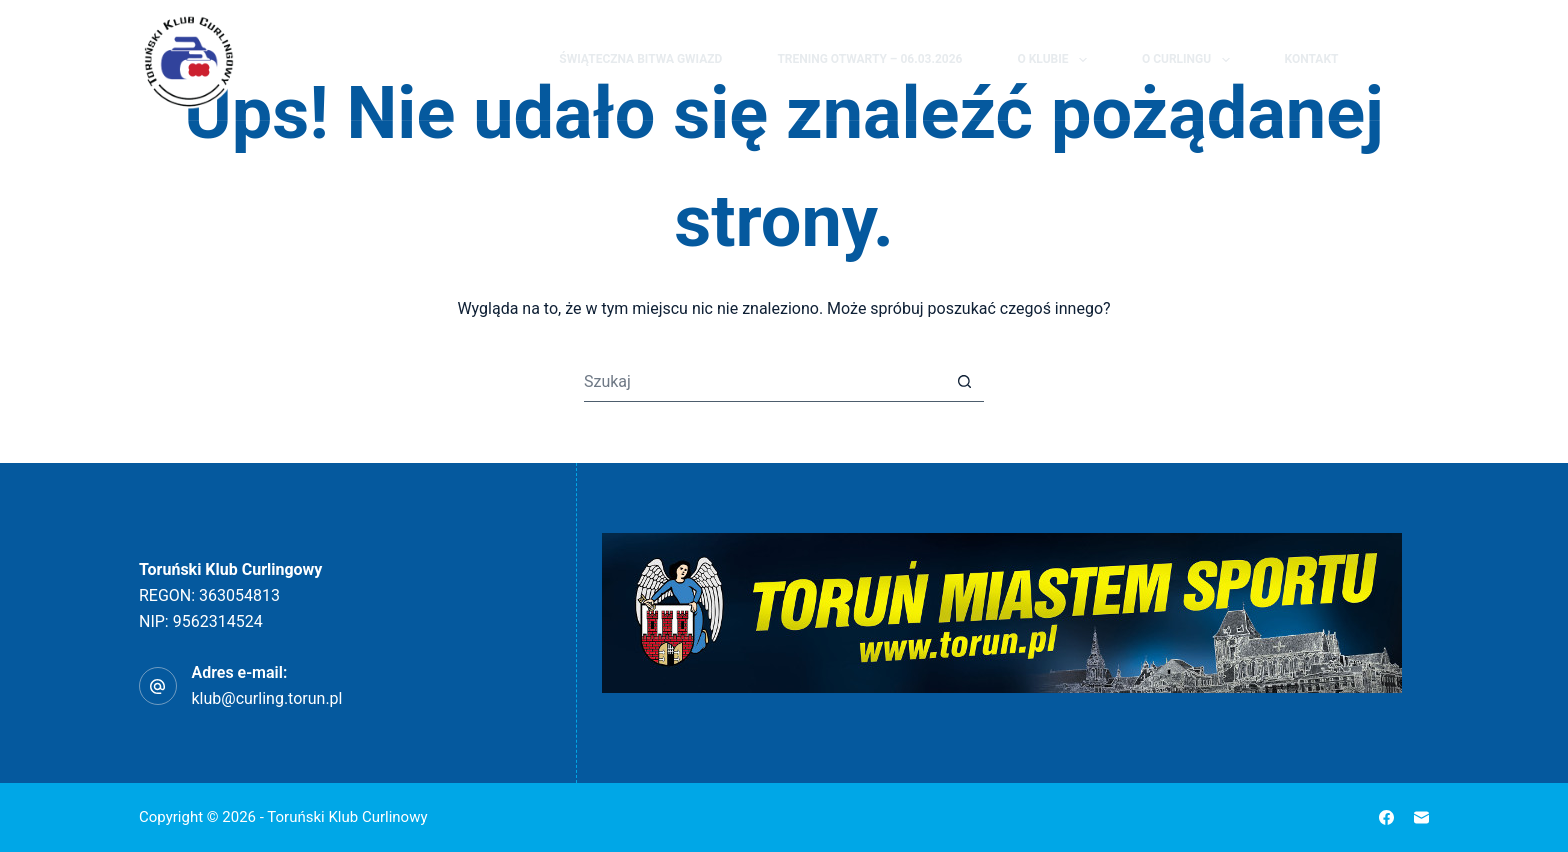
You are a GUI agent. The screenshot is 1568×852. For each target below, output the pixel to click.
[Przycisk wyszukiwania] (964, 382)
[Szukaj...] (764, 382)
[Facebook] (1420, 60)
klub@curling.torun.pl (267, 698)
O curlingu (1190, 60)
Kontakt (1312, 59)
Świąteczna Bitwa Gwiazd (640, 59)
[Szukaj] (1383, 60)
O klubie (1055, 60)
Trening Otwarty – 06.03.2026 (869, 59)
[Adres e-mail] (1421, 817)
